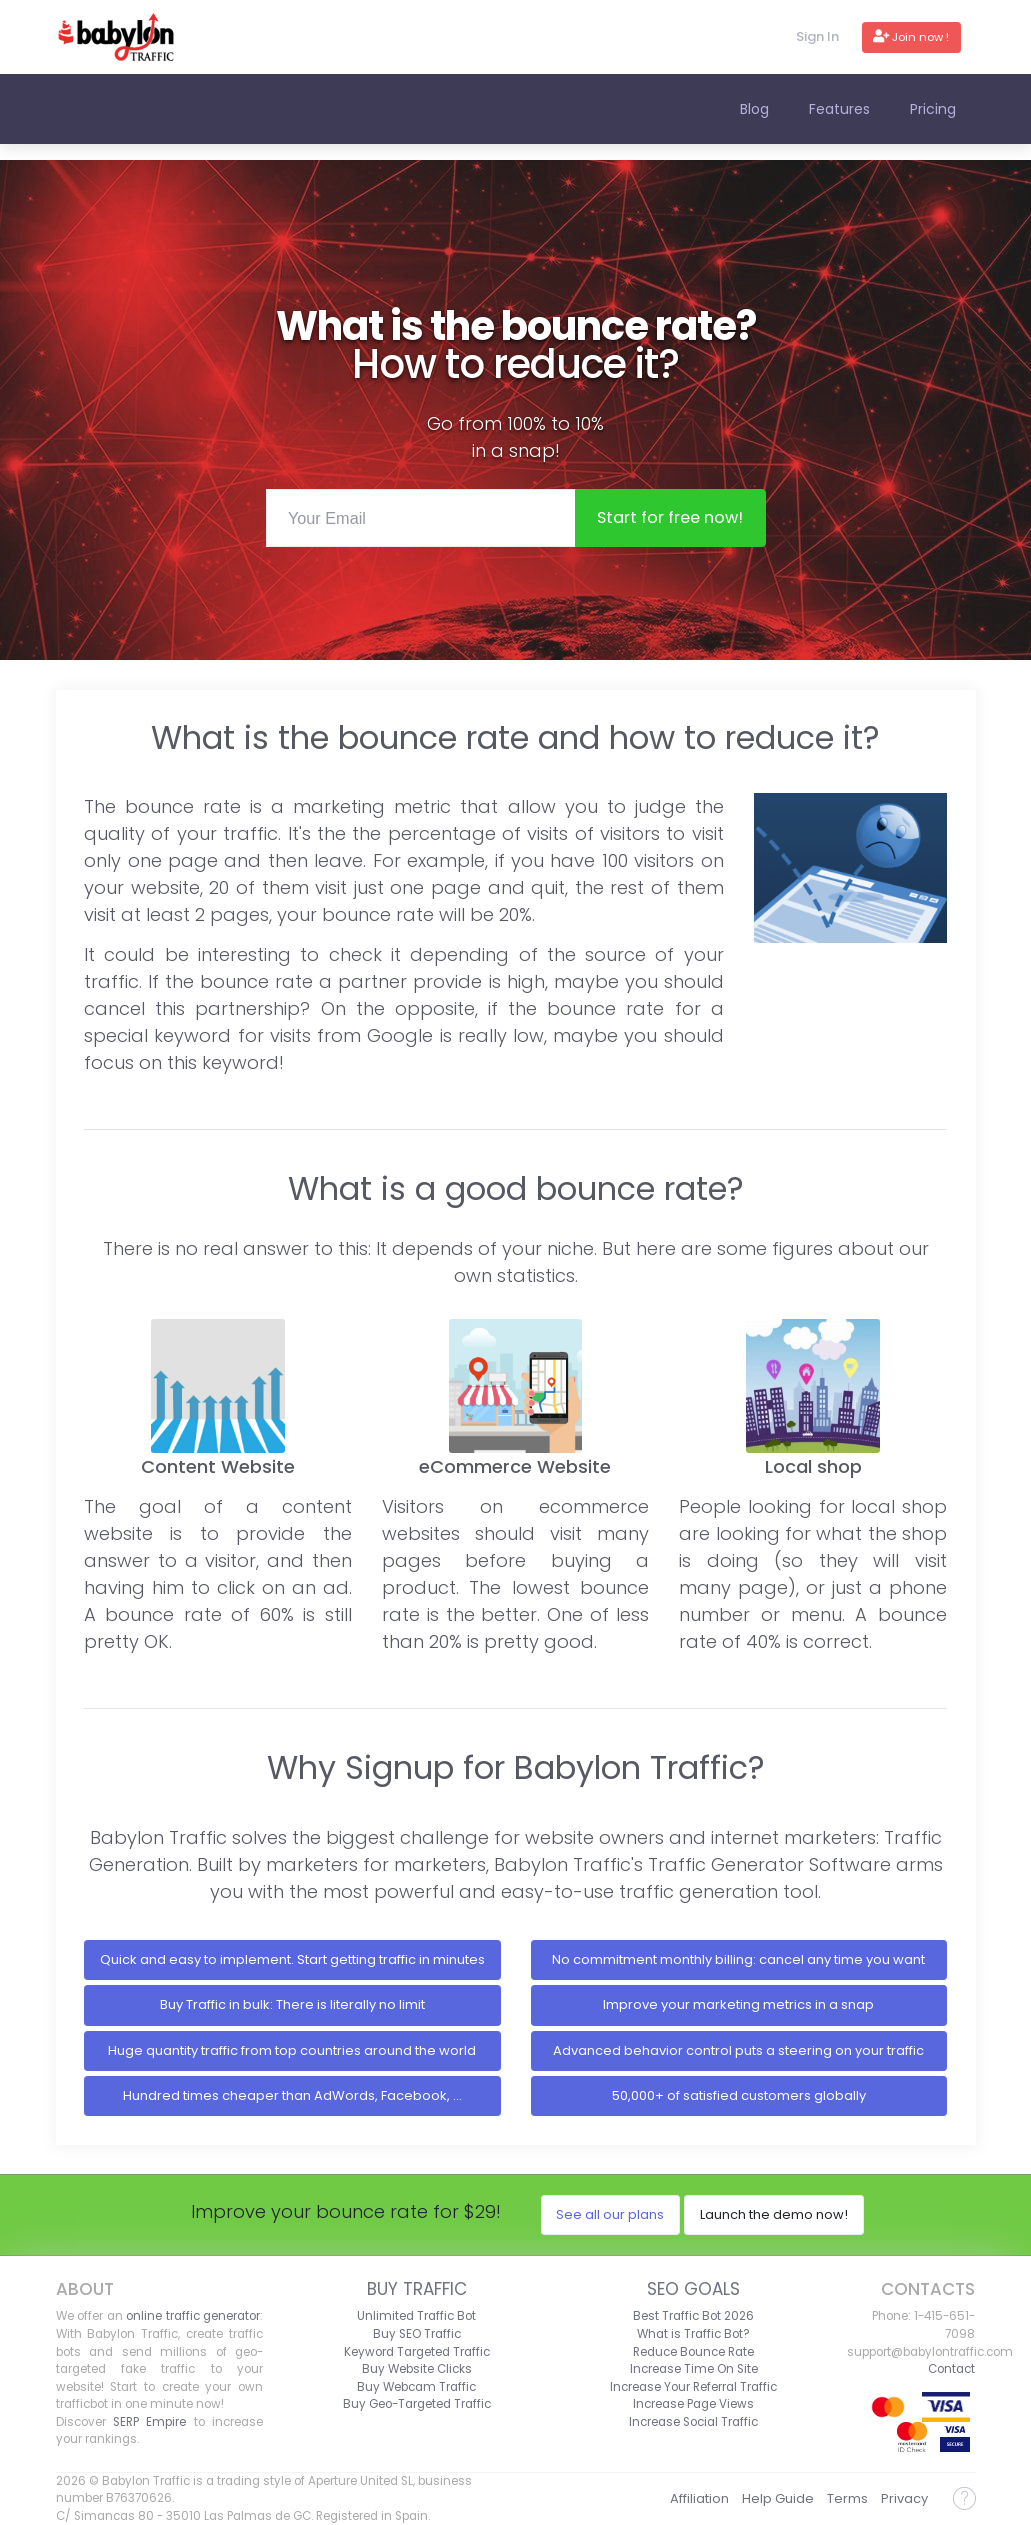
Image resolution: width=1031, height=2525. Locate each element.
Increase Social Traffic (693, 2422)
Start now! (670, 517)
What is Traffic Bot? (693, 2334)
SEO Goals (693, 2289)
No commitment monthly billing (738, 1959)
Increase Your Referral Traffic (693, 2387)
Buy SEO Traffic (417, 2334)
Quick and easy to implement (292, 1959)
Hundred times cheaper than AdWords (292, 2095)
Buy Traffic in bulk (292, 2004)
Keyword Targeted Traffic (417, 2352)
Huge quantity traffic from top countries (292, 2050)
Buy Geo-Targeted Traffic (417, 2404)
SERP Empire (149, 2422)
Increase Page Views (693, 2404)
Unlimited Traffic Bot (416, 2316)
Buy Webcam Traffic (416, 2387)
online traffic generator (193, 2316)
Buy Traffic (417, 2289)
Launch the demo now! (774, 2214)
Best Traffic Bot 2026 (693, 2316)
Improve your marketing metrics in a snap (738, 2004)
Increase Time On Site (694, 2369)
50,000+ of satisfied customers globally (739, 2095)
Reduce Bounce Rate (693, 2352)
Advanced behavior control (738, 2050)
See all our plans (610, 2214)
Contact (951, 2369)
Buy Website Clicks (417, 2369)
